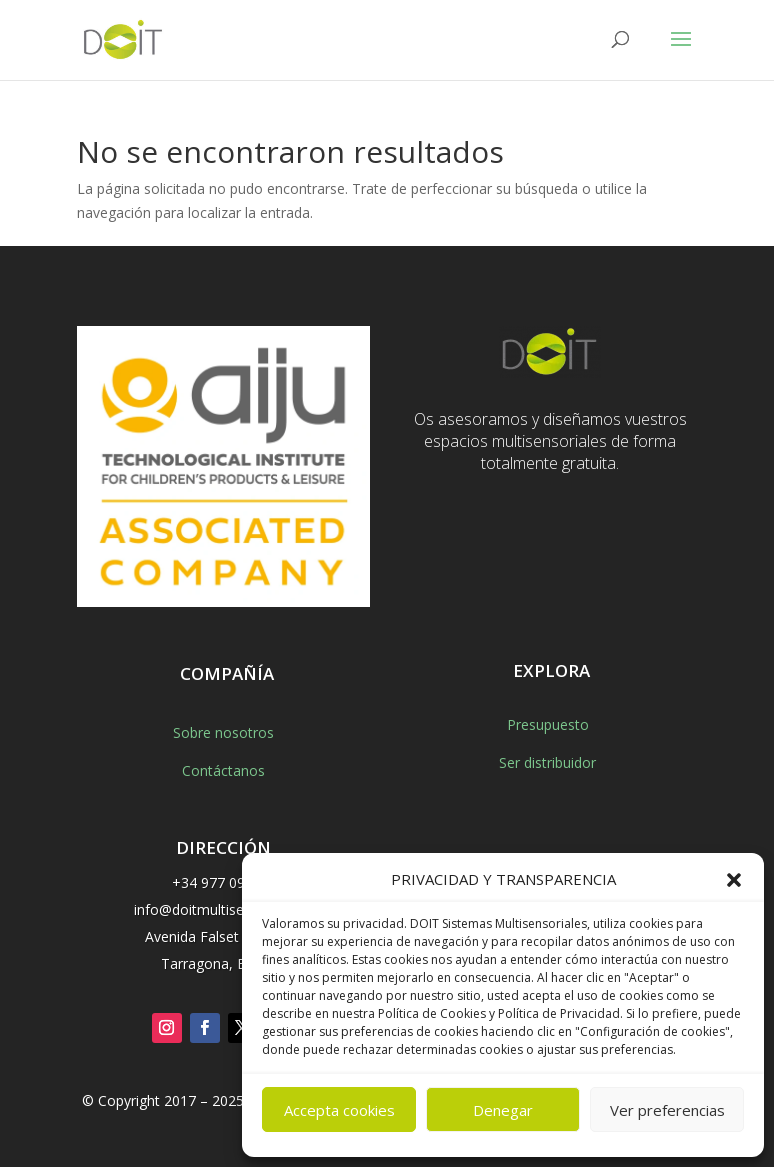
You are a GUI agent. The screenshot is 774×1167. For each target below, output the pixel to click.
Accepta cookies (339, 1110)
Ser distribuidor (547, 762)
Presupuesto (548, 724)
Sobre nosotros (223, 732)
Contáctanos (223, 770)
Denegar (503, 1110)
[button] (734, 880)
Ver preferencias (667, 1110)
